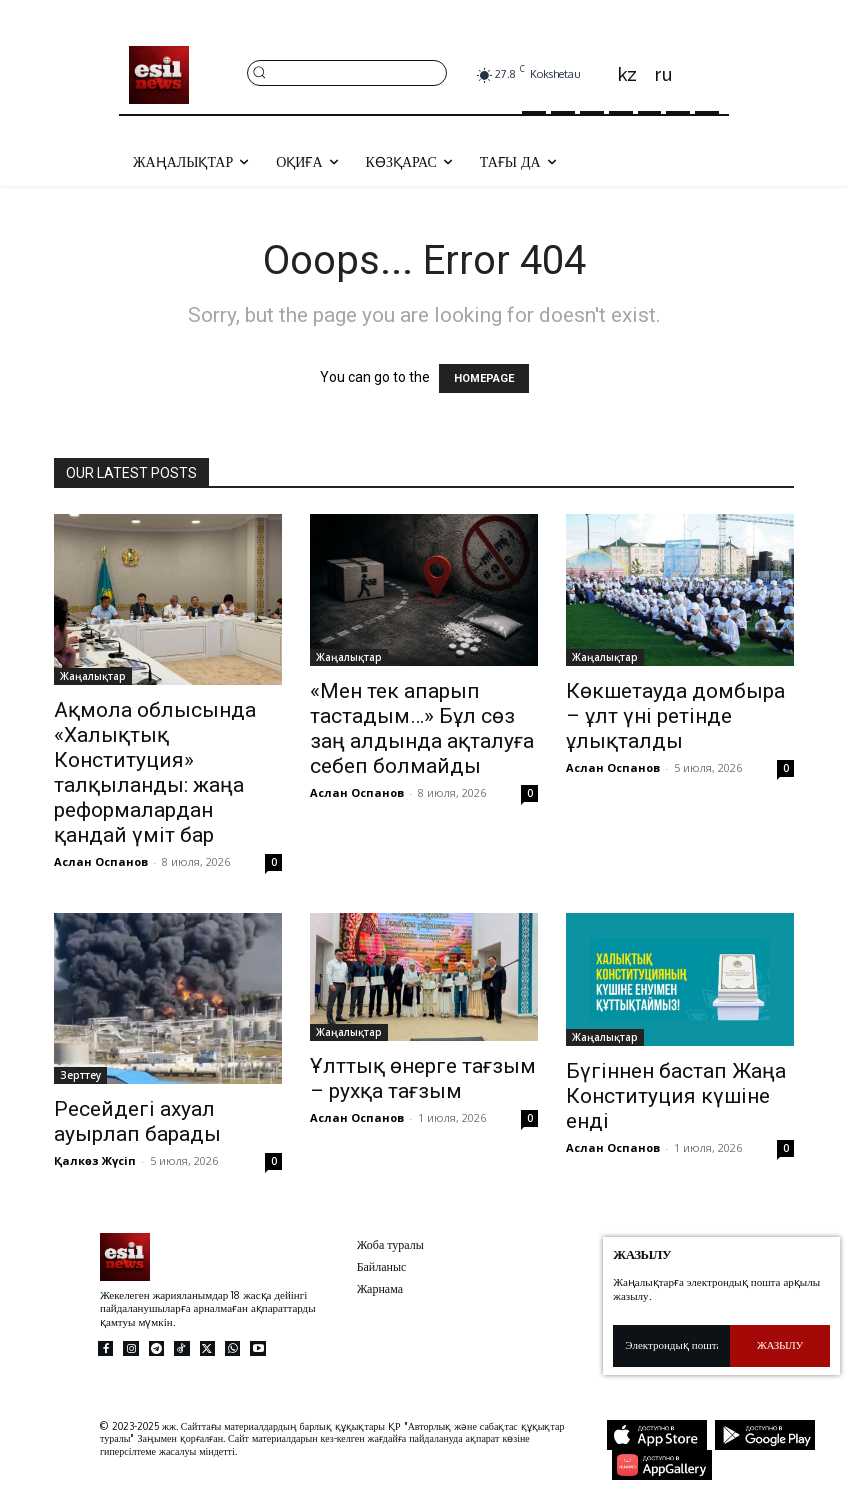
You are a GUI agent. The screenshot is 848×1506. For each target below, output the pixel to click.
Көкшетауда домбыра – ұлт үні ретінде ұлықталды (675, 716)
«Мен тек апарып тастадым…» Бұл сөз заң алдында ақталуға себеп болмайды (422, 728)
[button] (347, 71)
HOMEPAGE (484, 378)
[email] (671, 1346)
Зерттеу (80, 1075)
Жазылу (780, 1345)
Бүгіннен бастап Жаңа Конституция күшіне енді (676, 1096)
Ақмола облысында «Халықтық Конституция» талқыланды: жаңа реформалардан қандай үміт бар (155, 772)
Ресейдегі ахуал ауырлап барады (137, 1121)
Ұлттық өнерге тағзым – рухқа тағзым (423, 1078)
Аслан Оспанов (101, 861)
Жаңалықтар (93, 676)
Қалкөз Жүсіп (95, 1160)
